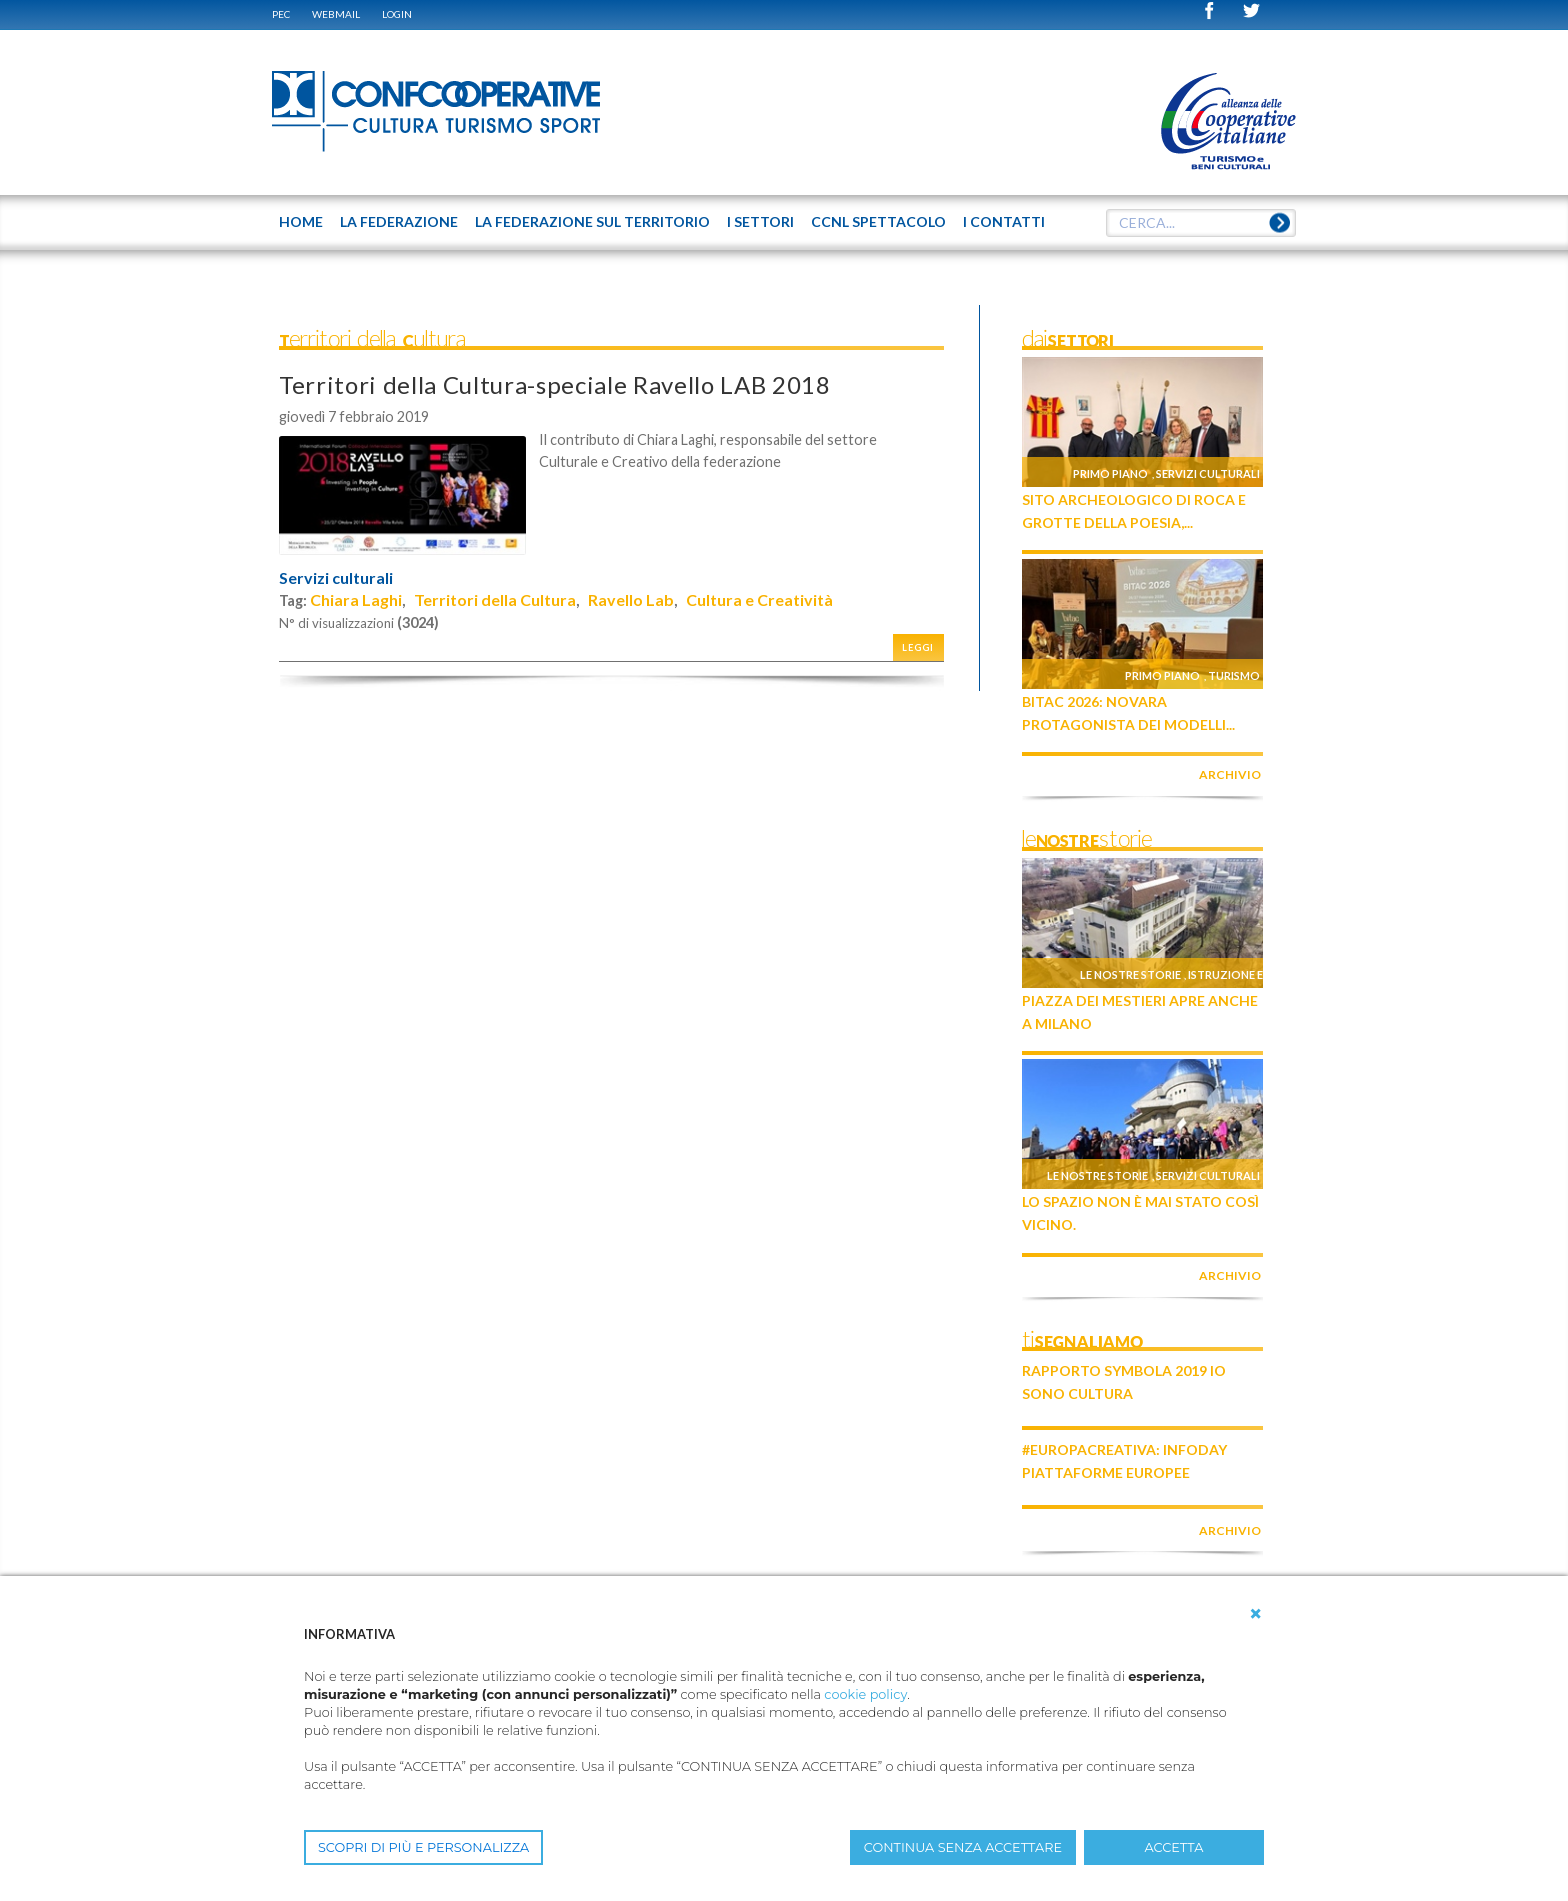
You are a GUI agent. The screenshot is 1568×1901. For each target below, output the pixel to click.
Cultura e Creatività (759, 599)
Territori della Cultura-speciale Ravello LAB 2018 (555, 384)
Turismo (1234, 675)
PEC (281, 14)
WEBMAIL (336, 14)
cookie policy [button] (865, 1694)
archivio (1230, 774)
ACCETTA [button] (1174, 1847)
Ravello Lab (631, 599)
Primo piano (1110, 473)
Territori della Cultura (495, 599)
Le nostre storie (1130, 974)
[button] (1256, 1614)
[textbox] (1201, 223)
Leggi (918, 647)
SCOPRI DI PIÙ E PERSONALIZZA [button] (423, 1847)
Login (397, 14)
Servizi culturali (336, 578)
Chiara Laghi (356, 599)
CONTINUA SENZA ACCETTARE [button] (963, 1847)
